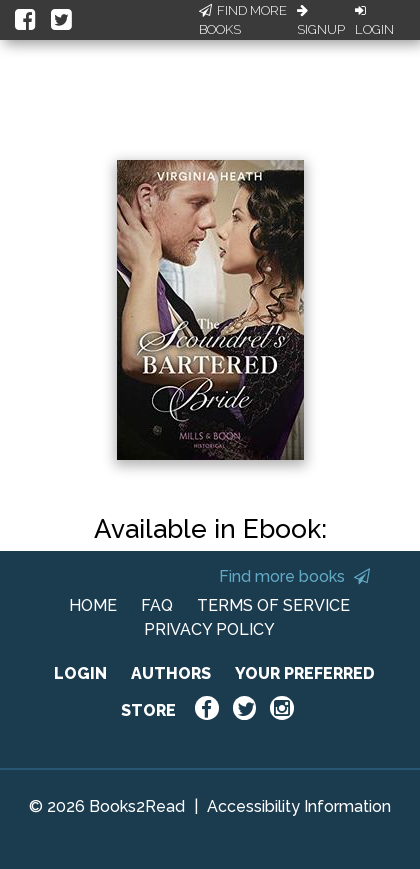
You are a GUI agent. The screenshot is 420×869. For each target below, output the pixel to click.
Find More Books (243, 20)
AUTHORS (171, 673)
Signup (321, 21)
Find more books (294, 576)
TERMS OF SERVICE (273, 605)
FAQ (157, 605)
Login (374, 21)
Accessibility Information (299, 806)
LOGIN (80, 673)
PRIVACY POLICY (209, 629)
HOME (93, 605)
